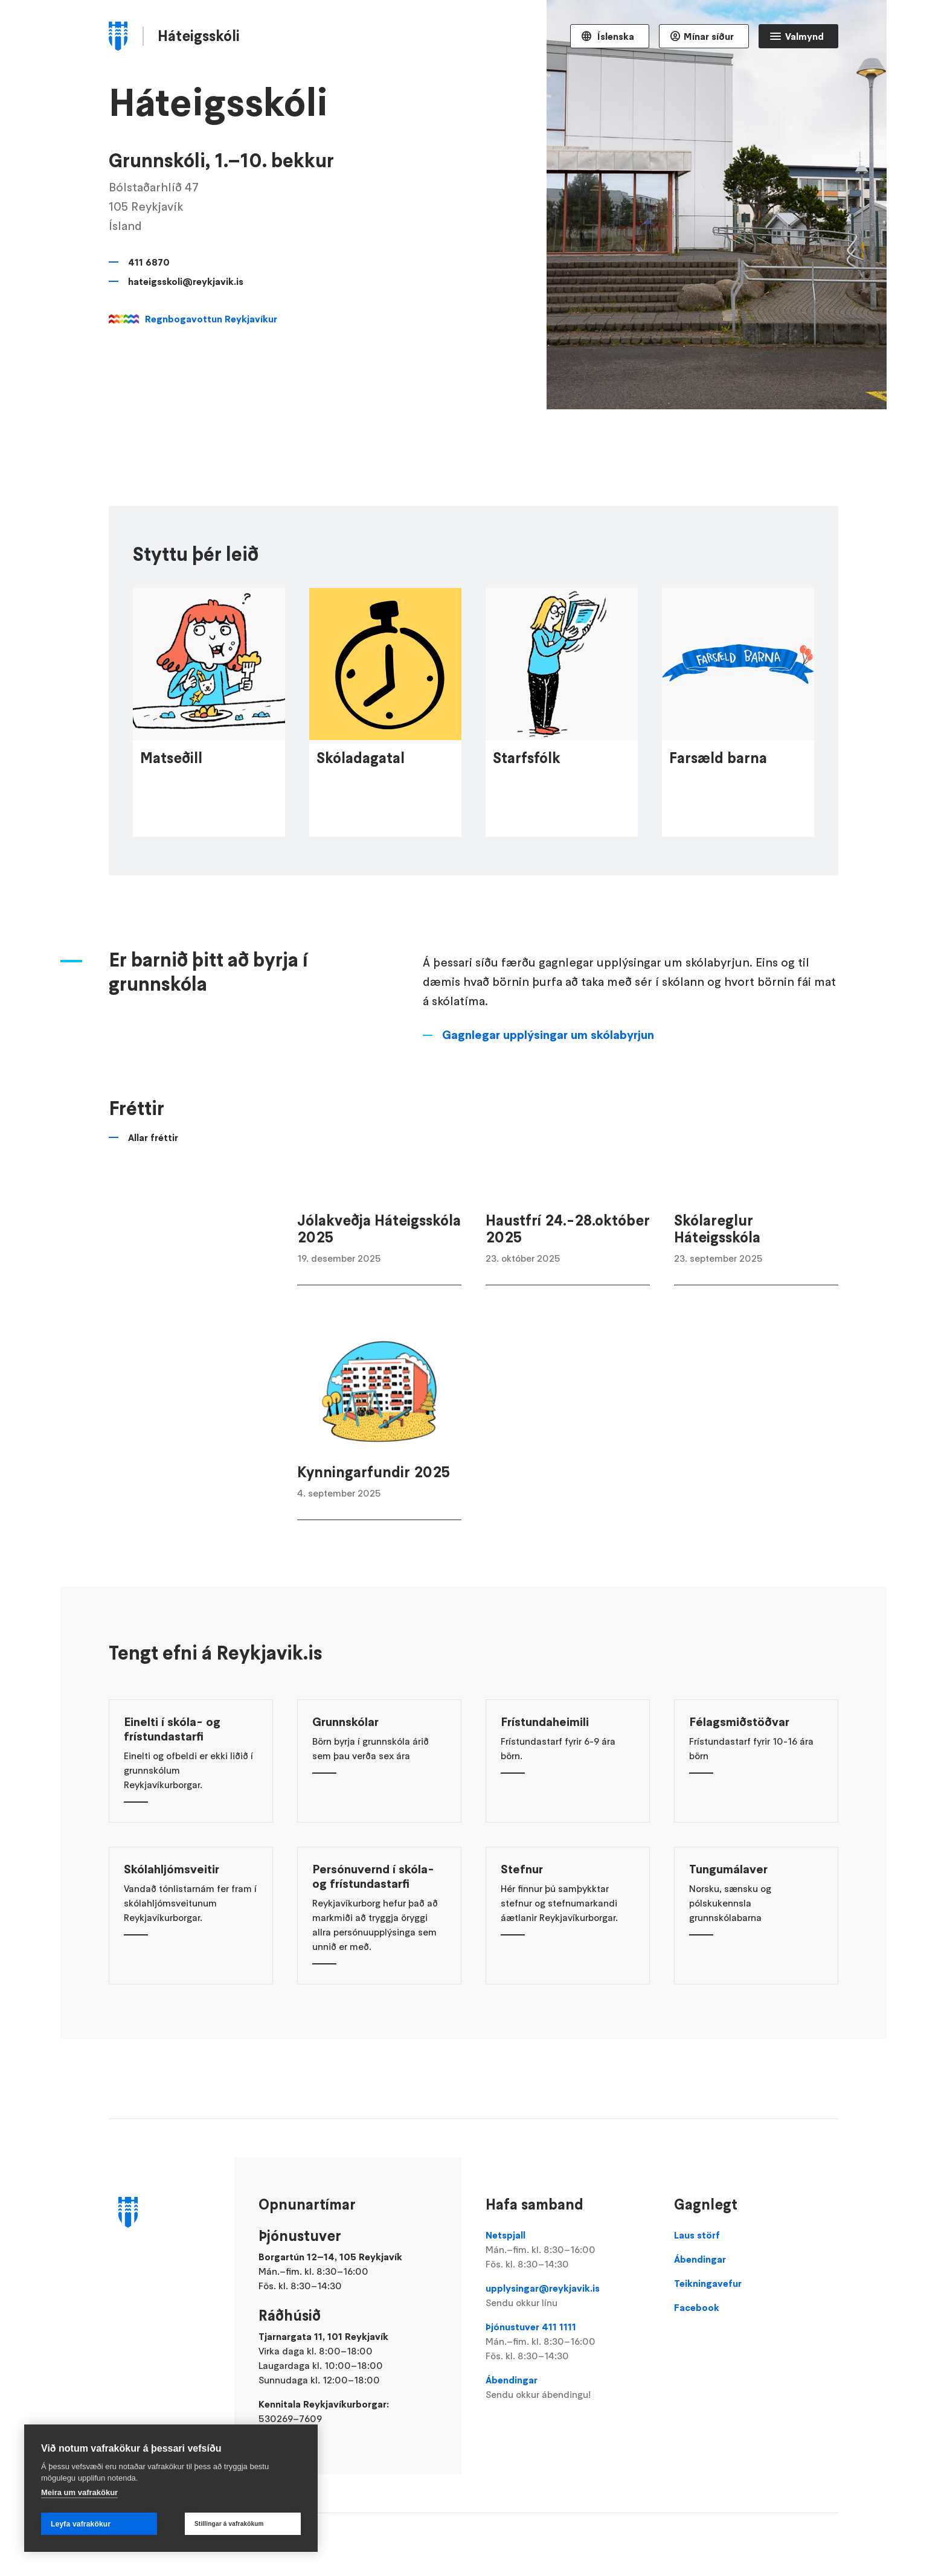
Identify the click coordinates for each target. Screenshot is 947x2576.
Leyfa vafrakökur (81, 2524)
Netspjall (568, 2250)
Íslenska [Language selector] (614, 36)
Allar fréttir (153, 1189)
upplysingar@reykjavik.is (568, 2296)
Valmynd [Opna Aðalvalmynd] (804, 36)
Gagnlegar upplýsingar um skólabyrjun (548, 1087)
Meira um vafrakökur (79, 2492)
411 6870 (149, 262)
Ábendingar (568, 2388)
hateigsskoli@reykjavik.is (185, 281)
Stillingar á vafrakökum (229, 2523)
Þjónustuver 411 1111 (568, 2342)
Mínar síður (709, 36)
